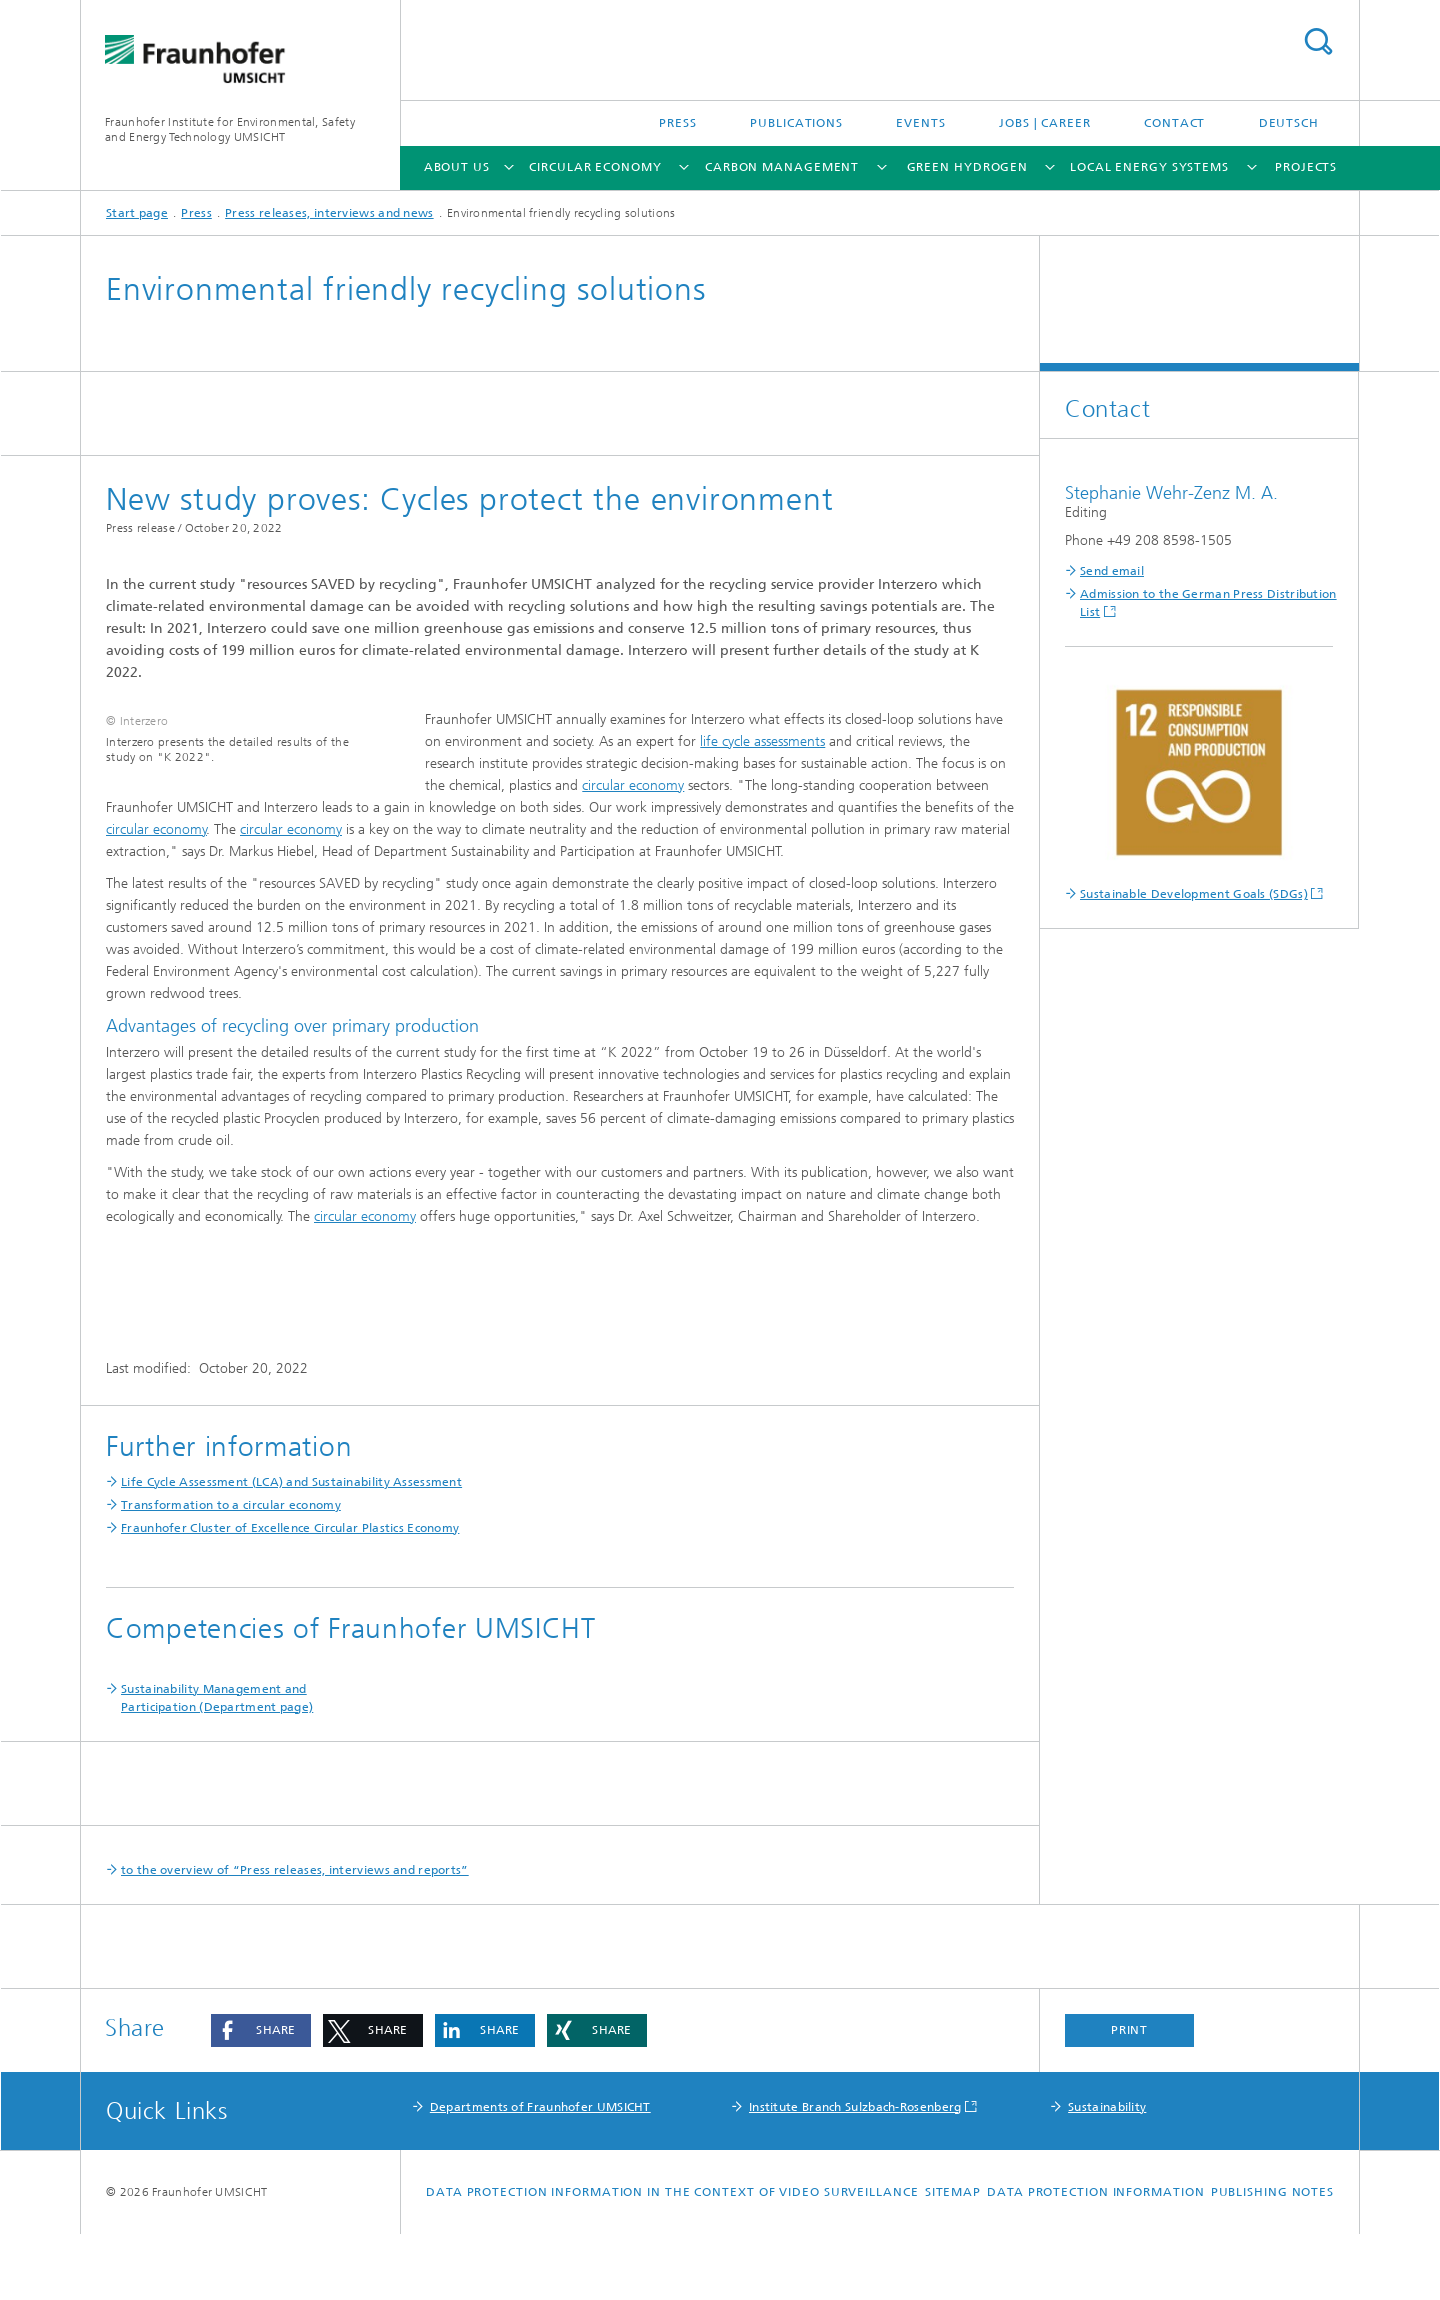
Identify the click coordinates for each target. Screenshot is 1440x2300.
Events (920, 123)
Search (1318, 41)
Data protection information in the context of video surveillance (672, 2258)
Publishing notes (1272, 2258)
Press (678, 123)
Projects (1306, 167)
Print (1130, 2096)
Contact (1174, 123)
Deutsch (1289, 123)
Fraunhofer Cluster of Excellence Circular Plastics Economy (290, 1594)
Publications (796, 123)
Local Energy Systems (1149, 167)
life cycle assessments (762, 741)
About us (457, 167)
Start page (137, 213)
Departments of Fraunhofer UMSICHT (540, 2173)
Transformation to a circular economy (231, 1571)
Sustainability (1107, 2173)
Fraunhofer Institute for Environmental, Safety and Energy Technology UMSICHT (230, 129)
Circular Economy (595, 167)
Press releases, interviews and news (329, 213)
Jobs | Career (1045, 123)
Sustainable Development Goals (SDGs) (1194, 894)
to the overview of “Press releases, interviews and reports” (295, 1936)
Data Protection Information (1095, 2258)
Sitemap (953, 2258)
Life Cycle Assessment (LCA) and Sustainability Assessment (291, 1548)
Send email (1112, 571)
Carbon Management (782, 167)
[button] (261, 2096)
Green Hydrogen (968, 167)
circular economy (633, 785)
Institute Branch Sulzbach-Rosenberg (855, 2173)
